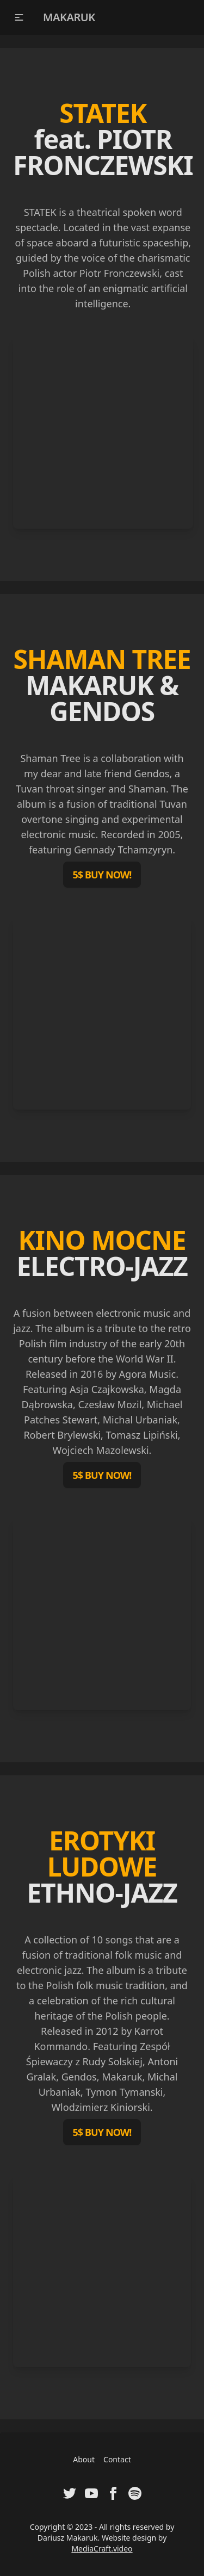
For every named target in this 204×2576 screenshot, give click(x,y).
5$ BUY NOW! (101, 874)
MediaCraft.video (101, 2548)
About (84, 2459)
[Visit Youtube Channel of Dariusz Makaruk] (91, 2493)
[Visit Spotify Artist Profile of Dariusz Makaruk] (134, 2493)
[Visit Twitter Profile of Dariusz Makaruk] (69, 2493)
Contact (117, 2459)
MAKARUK (69, 17)
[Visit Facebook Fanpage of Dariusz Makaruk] (113, 2493)
